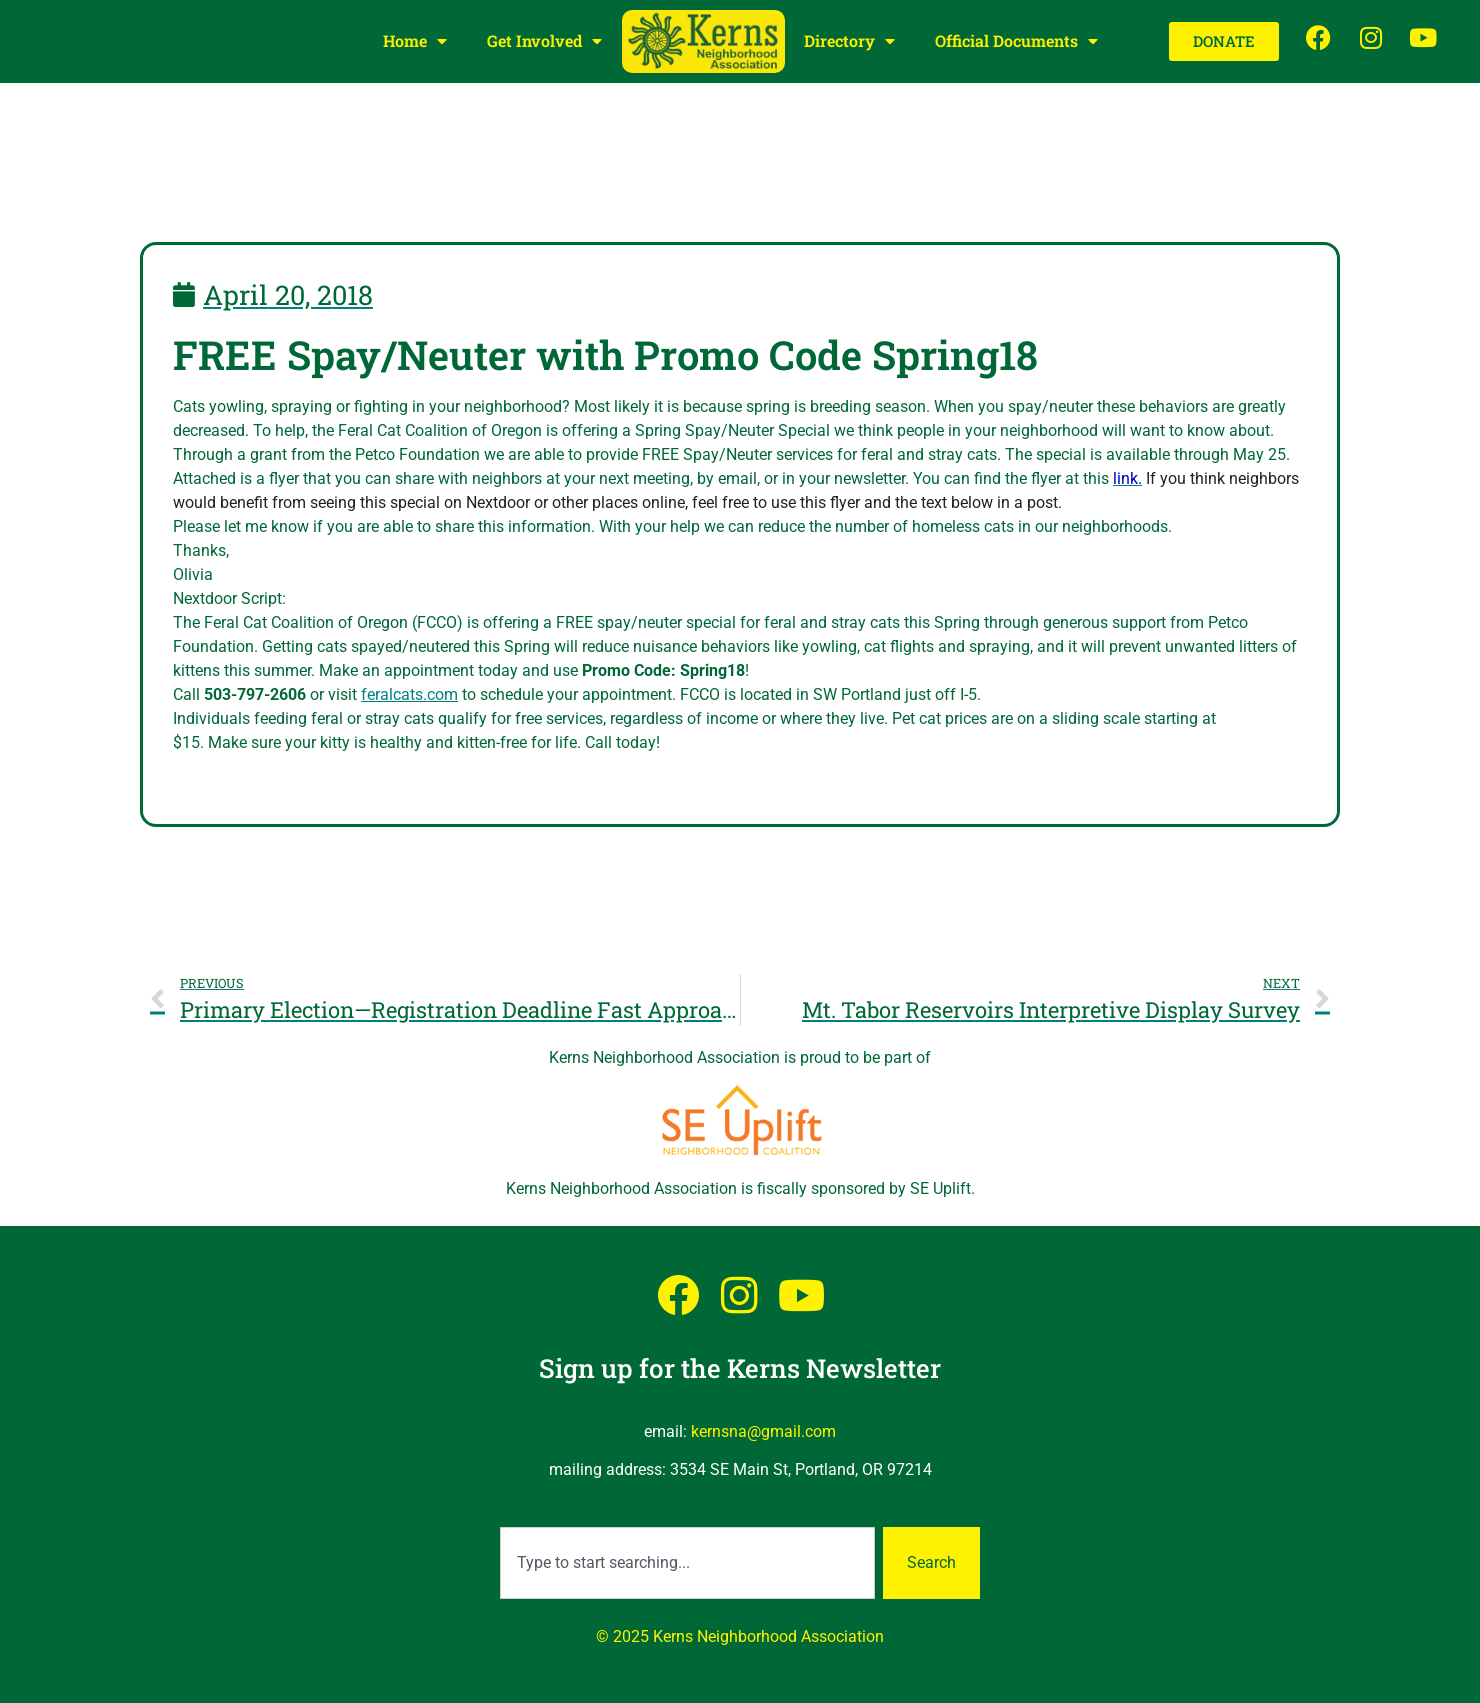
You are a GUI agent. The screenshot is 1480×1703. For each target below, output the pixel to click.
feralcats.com (409, 694)
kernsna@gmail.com (763, 1431)
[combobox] (687, 1563)
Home (415, 41)
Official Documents (1016, 41)
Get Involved (544, 41)
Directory (849, 41)
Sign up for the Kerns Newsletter (740, 1368)
